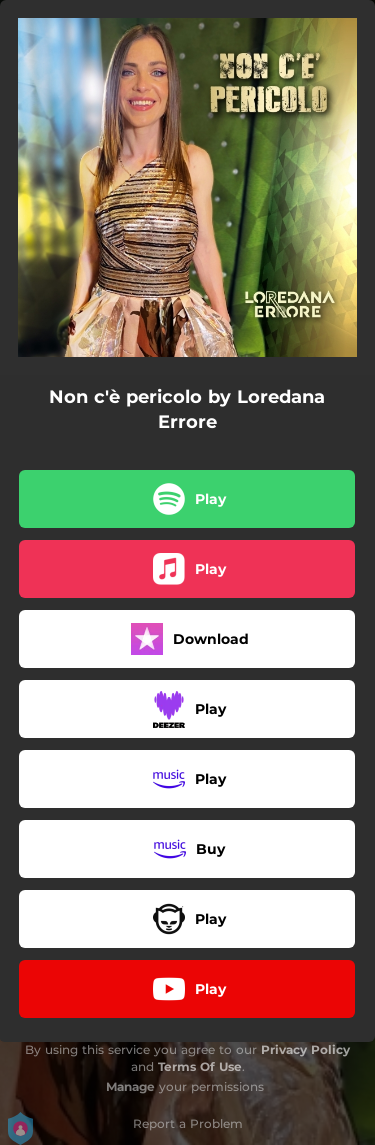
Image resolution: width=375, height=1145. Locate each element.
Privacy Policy (305, 1049)
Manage (130, 1086)
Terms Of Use (200, 1066)
